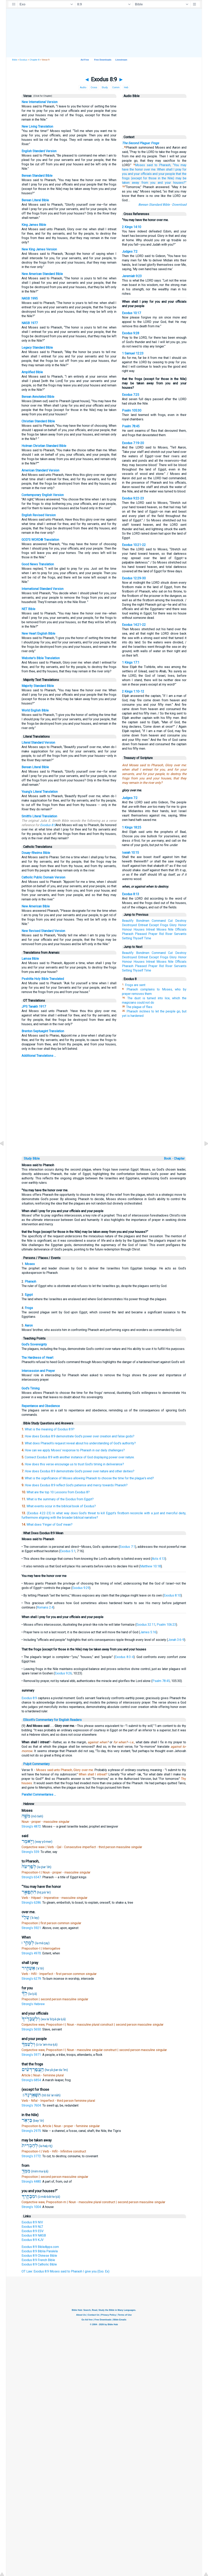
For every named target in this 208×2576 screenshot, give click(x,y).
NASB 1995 (30, 298)
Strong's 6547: (32, 1877)
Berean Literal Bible (35, 200)
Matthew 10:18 (150, 1566)
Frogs (164, 925)
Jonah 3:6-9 (176, 1640)
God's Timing (31, 1388)
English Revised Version (39, 515)
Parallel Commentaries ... (39, 1794)
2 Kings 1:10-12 (133, 691)
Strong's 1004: (32, 2207)
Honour (127, 929)
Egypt (29, 1295)
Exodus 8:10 (172, 1595)
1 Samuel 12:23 (133, 353)
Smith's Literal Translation (39, 816)
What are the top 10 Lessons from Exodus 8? (58, 1492)
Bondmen (142, 921)
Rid (161, 934)
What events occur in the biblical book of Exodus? (61, 1506)
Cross (94, 87)
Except (154, 925)
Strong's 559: (31, 1852)
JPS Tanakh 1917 (34, 1006)
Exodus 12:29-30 (134, 578)
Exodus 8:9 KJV (33, 2240)
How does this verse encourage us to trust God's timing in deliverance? (74, 1464)
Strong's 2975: (32, 2131)
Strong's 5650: (32, 2029)
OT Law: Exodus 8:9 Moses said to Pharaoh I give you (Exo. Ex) (65, 2271)
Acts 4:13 (158, 1559)
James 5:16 (148, 1632)
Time (147, 938)
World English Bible (35, 710)
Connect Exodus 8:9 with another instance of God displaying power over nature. (80, 1457)
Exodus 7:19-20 (133, 443)
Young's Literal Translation (40, 792)
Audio (83, 87)
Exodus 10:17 (131, 313)
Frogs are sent (135, 985)
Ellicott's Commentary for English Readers (52, 1720)
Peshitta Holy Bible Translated (43, 979)
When (161, 169)
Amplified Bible (32, 372)
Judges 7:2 (130, 251)
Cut (170, 921)
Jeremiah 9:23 (132, 276)
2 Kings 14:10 (131, 227)
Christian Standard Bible (38, 421)
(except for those (143, 178)
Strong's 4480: (32, 2181)
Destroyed (129, 925)
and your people (164, 174)
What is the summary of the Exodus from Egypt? (60, 1499)
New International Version (39, 102)
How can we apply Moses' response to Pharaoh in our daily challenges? (75, 1450)
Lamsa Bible (30, 959)
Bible (14, 60)
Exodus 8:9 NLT (32, 2227)
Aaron (29, 1325)
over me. (150, 169)
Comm (116, 87)
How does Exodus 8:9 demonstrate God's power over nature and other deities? (79, 1471)
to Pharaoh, (163, 165)
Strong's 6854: (32, 2080)
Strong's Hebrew (33, 2004)
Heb (126, 87)
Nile (170, 929)
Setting (127, 938)
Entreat (143, 925)
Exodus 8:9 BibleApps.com (40, 2247)
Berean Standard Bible (37, 176)
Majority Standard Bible (38, 686)
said (150, 165)
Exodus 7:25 (130, 395)
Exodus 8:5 (48, 825)
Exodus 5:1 (67, 1551)
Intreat (150, 929)
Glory (173, 925)
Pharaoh (127, 934)
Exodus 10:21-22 (134, 545)
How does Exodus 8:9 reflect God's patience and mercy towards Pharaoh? (76, 1485)
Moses (140, 165)
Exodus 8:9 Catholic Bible (39, 2264)
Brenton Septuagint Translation (43, 1031)
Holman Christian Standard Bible (44, 446)
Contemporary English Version (43, 495)
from (145, 183)
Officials (180, 929)
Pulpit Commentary (36, 1764)
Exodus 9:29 (80, 1588)
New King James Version (39, 249)
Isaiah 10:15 (130, 852)
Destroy (180, 921)
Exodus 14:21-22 (134, 625)
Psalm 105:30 (131, 410)
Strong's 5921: (32, 1928)
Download (179, 204)
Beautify (128, 921)
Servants (180, 934)
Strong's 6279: (32, 1979)
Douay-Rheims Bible (36, 853)
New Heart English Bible (38, 633)
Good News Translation (38, 564)
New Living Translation (37, 126)
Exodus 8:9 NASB (34, 2235)
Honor (182, 925)
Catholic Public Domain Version (43, 877)
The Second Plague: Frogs (140, 143)
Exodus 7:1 (127, 1547)
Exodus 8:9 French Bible (38, 2260)
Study (104, 87)
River (168, 934)
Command (159, 921)
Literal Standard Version (38, 742)
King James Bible (34, 225)
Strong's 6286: (32, 1902)
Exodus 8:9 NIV (32, 2222)
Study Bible (32, 1158)
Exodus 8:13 (130, 894)
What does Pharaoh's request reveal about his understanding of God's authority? (80, 1443)
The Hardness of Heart (37, 1357)
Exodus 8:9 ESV (33, 2231)
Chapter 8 (34, 60)
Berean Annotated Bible (38, 397)
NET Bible (28, 609)
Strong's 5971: (32, 2055)
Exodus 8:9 (29, 1698)
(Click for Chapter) (42, 96)
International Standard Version (42, 589)
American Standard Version (40, 470)
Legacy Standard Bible (37, 347)
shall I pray (173, 169)
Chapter (179, 1158)
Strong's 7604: (32, 2105)
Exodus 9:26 (63, 1673)
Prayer (152, 934)
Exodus (23, 60)
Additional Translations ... (39, 1056)
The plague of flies (139, 1007)
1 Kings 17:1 (130, 662)
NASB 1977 (30, 323)
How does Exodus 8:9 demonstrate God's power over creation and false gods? (79, 1436)
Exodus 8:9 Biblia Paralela (40, 2251)
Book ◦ (168, 1158)
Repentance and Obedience (41, 1406)
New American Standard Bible (42, 274)
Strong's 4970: (32, 1953)
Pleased (141, 934)
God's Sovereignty (34, 1344)
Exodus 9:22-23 (133, 498)
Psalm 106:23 (166, 1624)
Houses (139, 929)
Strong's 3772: (32, 2156)
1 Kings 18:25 (131, 827)
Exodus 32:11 (145, 1624)
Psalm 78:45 (131, 426)
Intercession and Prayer (38, 1371)
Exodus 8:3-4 (124, 1657)
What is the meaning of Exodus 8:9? (49, 1429)
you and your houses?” (168, 183)
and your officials (140, 174)
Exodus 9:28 (130, 333)
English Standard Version (39, 151)
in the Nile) (166, 178)
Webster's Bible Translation (41, 658)
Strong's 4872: (32, 1826)
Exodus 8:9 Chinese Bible (39, 2255)
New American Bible (36, 906)
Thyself (138, 938)
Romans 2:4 (45, 1607)
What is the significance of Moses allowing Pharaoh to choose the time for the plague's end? (89, 1478)
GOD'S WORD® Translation (40, 540)
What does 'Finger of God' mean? (49, 1524)
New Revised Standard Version (43, 931)
